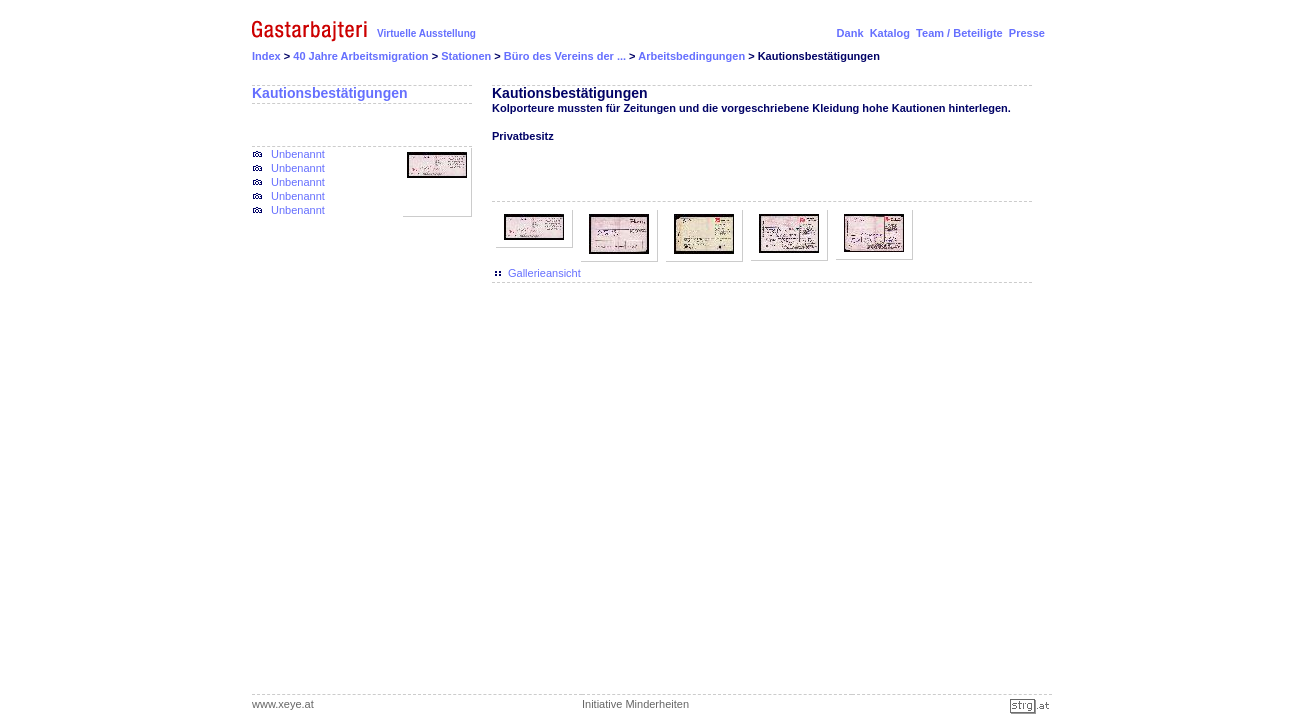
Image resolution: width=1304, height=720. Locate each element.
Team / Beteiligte (959, 33)
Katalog (890, 33)
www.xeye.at (283, 704)
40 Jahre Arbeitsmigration (362, 56)
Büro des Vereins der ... (566, 56)
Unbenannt (298, 154)
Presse (1027, 33)
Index (266, 56)
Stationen (467, 56)
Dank (850, 33)
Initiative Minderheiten (635, 704)
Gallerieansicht (544, 273)
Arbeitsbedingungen (693, 56)
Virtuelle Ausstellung (426, 33)
